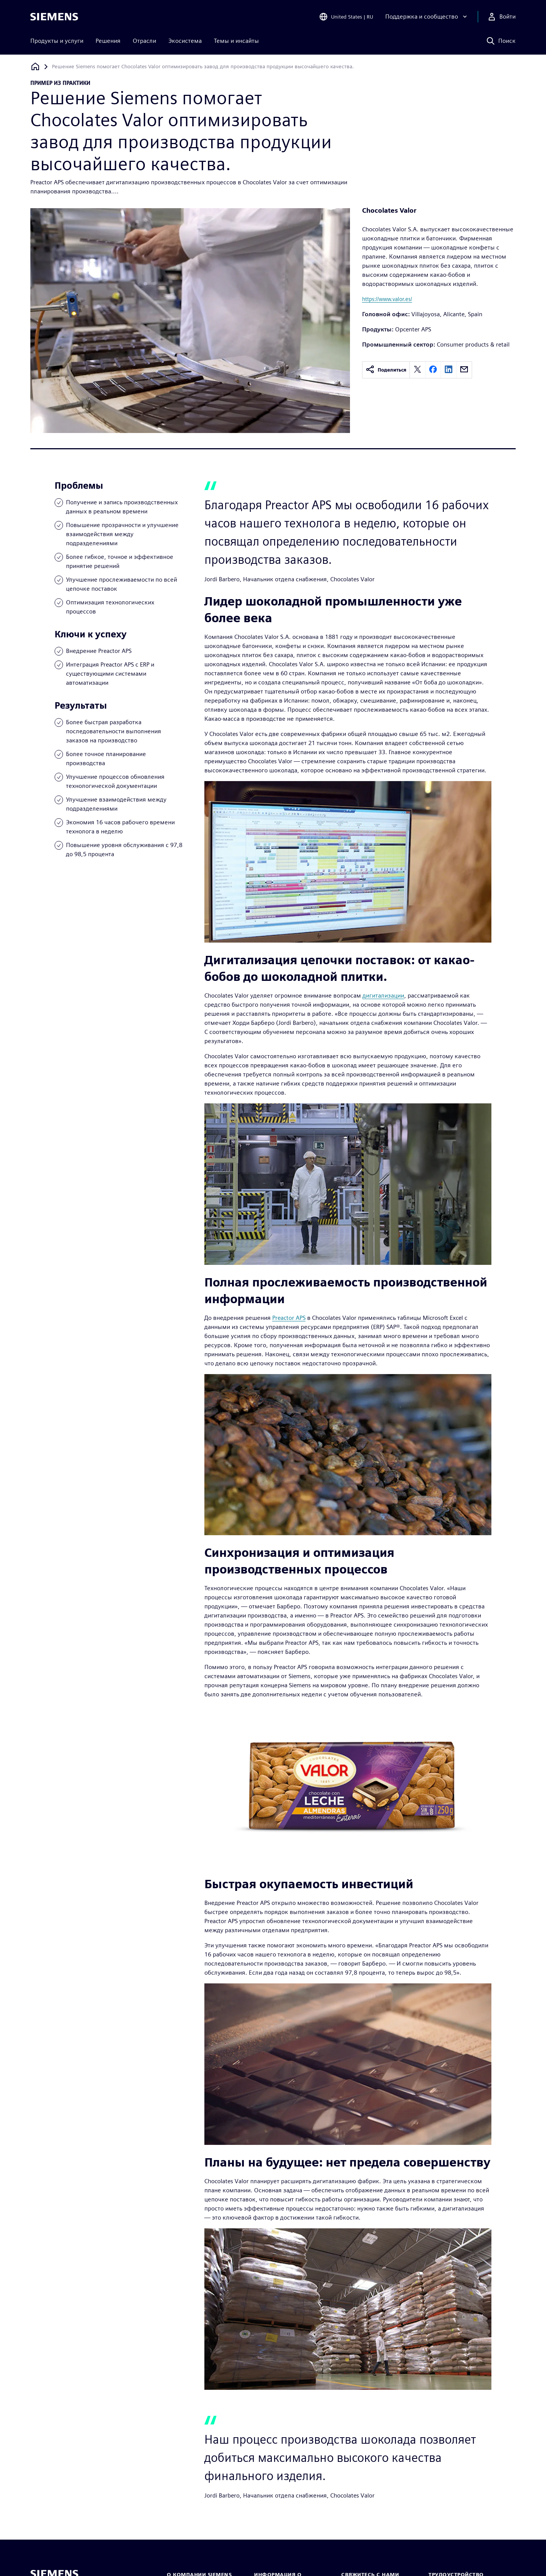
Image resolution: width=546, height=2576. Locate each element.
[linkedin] (448, 370)
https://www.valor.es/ (387, 299)
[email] (464, 370)
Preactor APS (289, 1317)
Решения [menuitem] (108, 40)
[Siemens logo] (54, 16)
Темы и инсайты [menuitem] (236, 40)
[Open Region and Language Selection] (346, 16)
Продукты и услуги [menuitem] (56, 40)
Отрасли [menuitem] (144, 40)
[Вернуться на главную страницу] (35, 66)
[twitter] (417, 370)
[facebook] (433, 370)
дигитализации (383, 995)
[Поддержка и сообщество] (427, 16)
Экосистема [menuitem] (185, 40)
